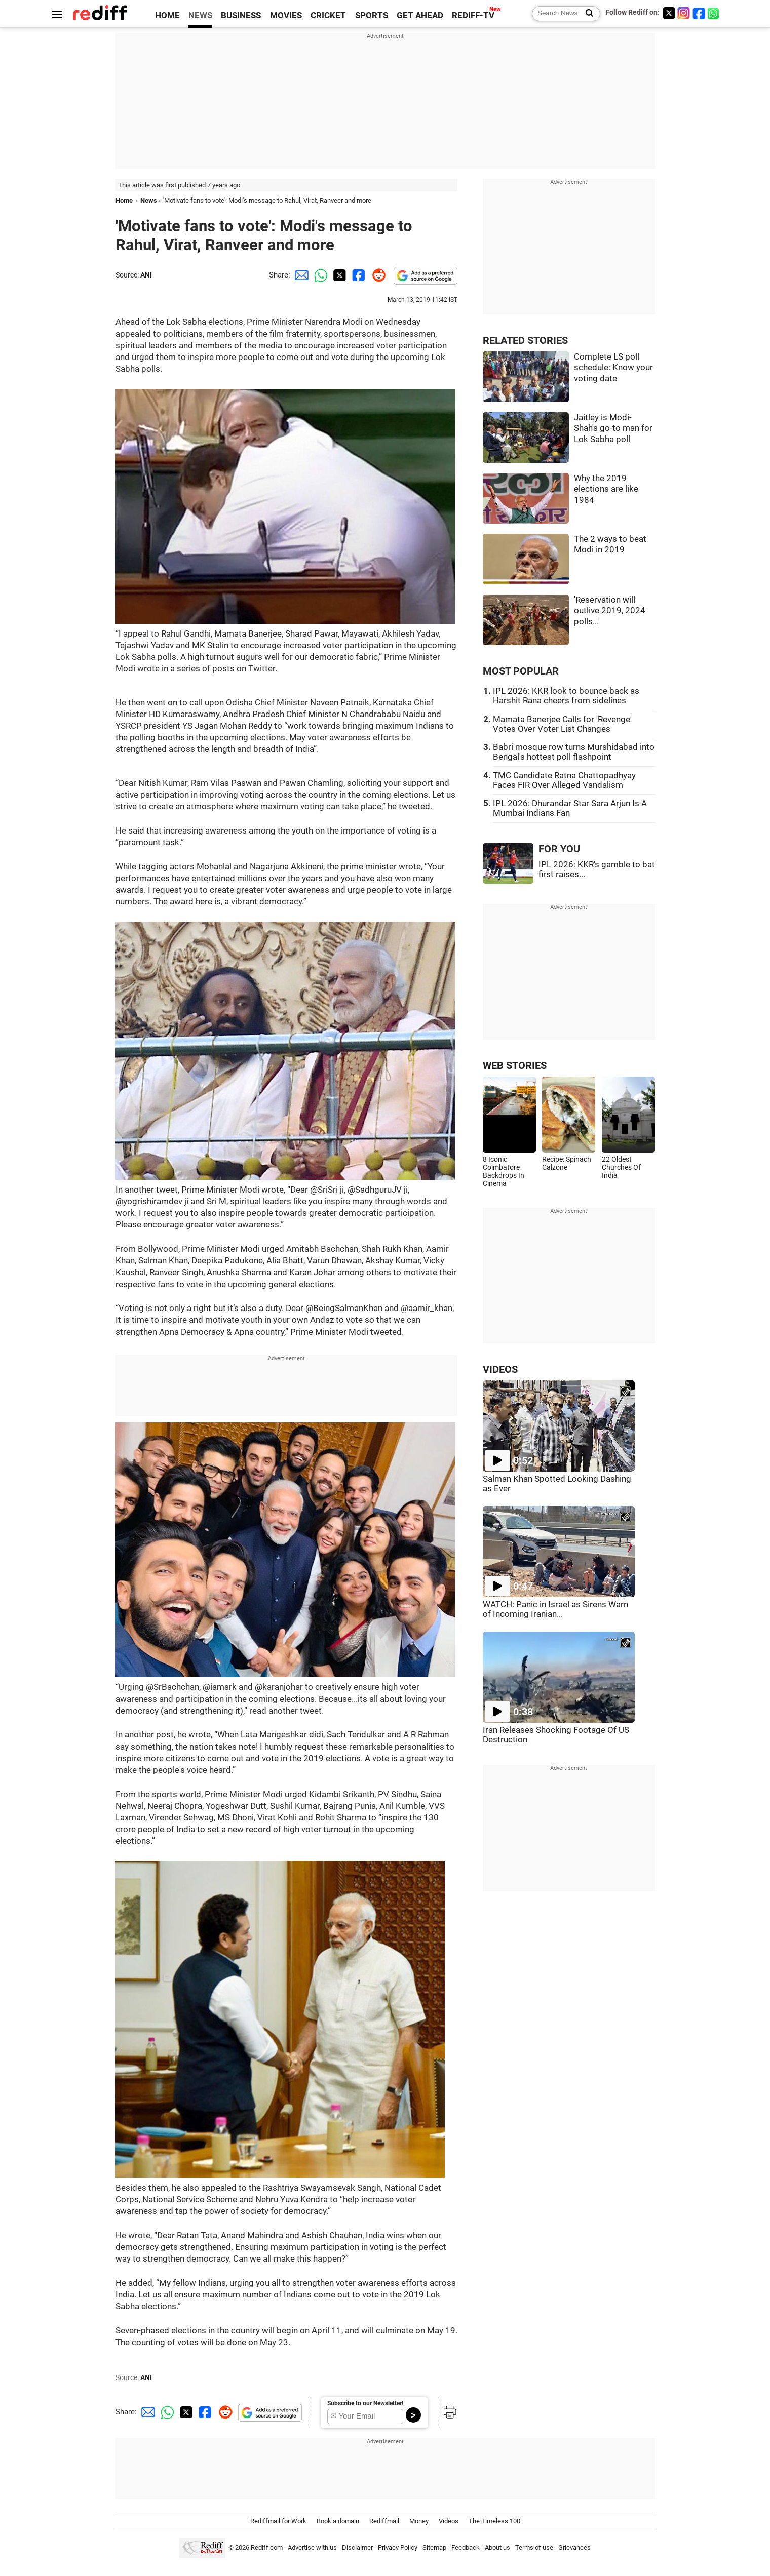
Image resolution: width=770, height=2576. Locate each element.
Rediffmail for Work (278, 2521)
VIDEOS (500, 1369)
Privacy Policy (397, 2547)
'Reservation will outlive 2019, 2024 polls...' (609, 610)
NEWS (200, 15)
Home (124, 200)
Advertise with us (312, 2547)
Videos (448, 2521)
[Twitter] (668, 13)
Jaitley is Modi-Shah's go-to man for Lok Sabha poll (613, 428)
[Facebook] (699, 13)
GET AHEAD (420, 15)
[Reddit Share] (377, 275)
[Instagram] (683, 13)
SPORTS (371, 15)
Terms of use (534, 2547)
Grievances (574, 2547)
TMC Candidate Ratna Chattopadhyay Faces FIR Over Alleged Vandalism (564, 780)
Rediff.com (267, 2547)
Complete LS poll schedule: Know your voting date (613, 367)
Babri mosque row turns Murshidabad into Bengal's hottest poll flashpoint (573, 752)
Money (419, 2521)
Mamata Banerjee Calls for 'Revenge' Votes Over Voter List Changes (562, 724)
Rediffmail (384, 2521)
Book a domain (338, 2521)
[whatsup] (714, 13)
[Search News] (586, 14)
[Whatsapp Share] (319, 275)
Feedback (465, 2547)
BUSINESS (241, 15)
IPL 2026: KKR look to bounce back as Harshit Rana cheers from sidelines (566, 695)
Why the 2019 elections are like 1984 (606, 489)
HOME (167, 15)
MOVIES (286, 15)
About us (497, 2547)
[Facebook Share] (357, 275)
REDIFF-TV (473, 15)
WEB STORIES (515, 1066)
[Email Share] (300, 275)
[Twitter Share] (338, 275)
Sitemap (434, 2547)
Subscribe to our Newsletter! (365, 2403)
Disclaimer (357, 2547)
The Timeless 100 (494, 2521)
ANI (146, 275)
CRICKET (328, 15)
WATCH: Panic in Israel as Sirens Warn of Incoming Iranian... (555, 1609)
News (148, 200)
